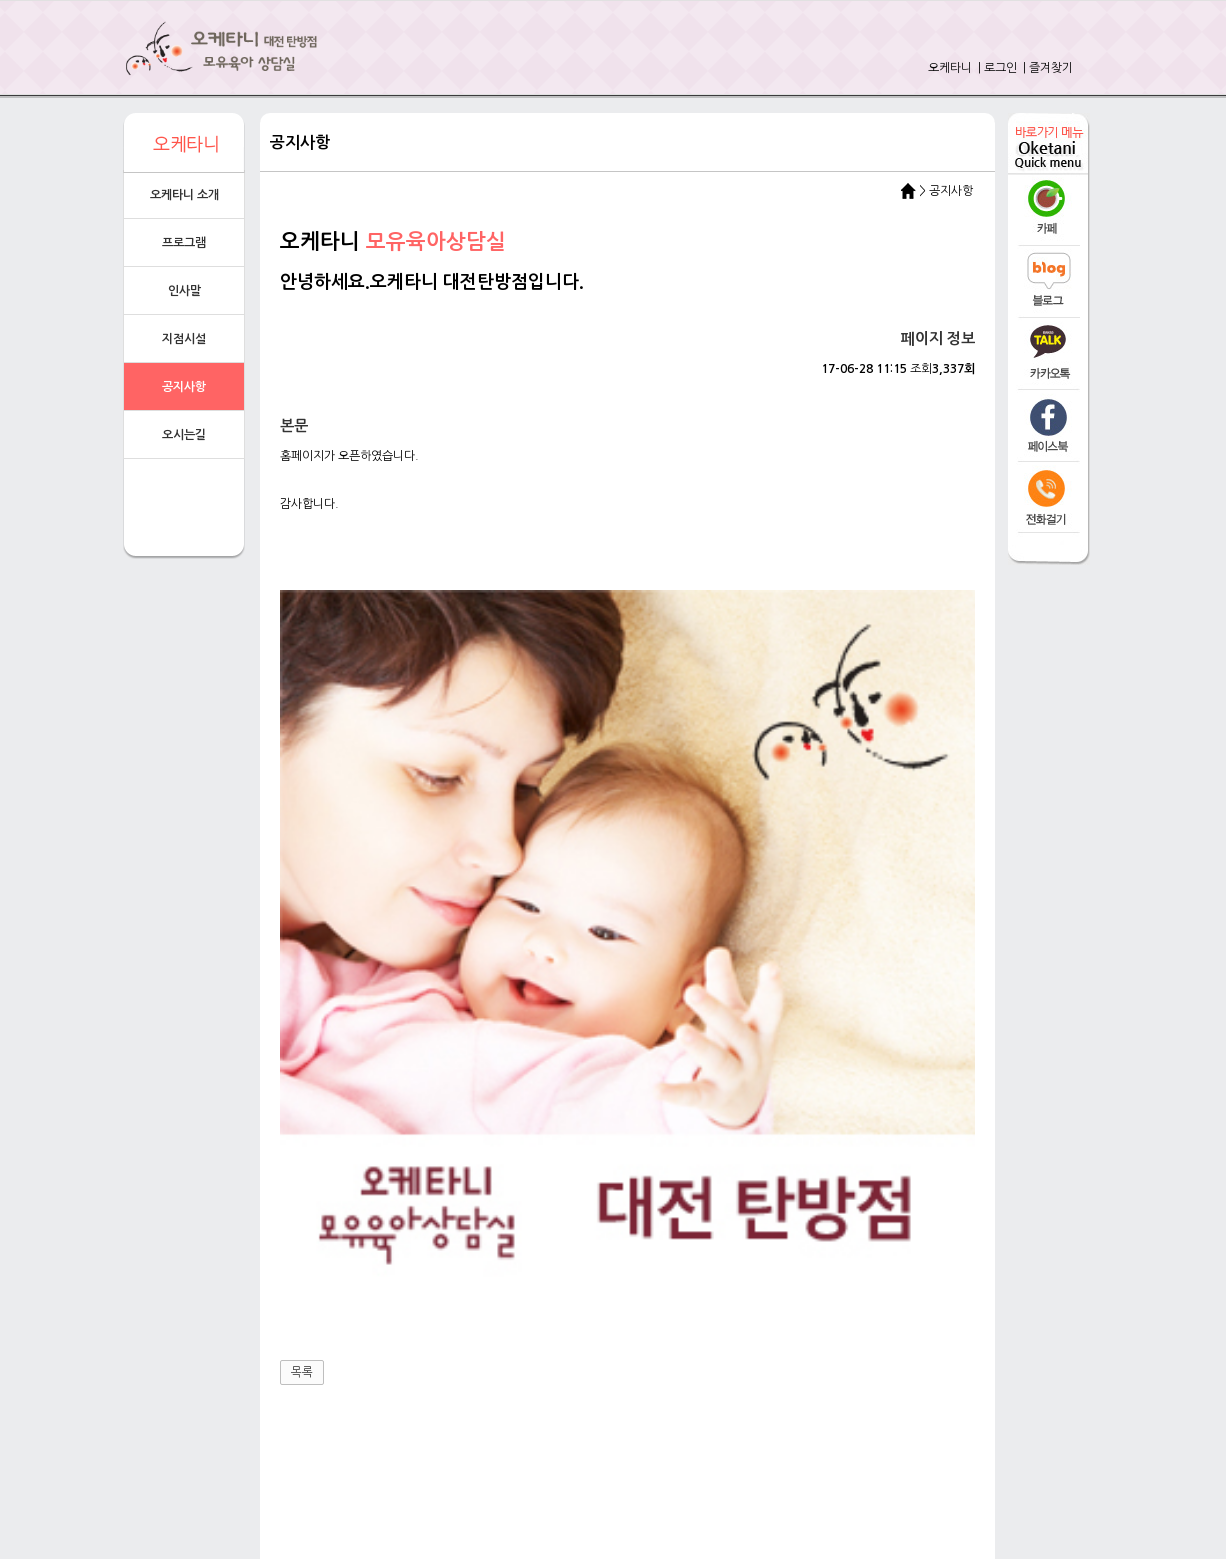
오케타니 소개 (184, 195)
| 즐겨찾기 (1046, 68)
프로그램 (184, 243)
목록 (302, 977)
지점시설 (184, 339)
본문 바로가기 (0, 0)
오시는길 (184, 435)
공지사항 (184, 387)
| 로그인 (996, 68)
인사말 (184, 291)
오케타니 (950, 68)
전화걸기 (533, 1291)
